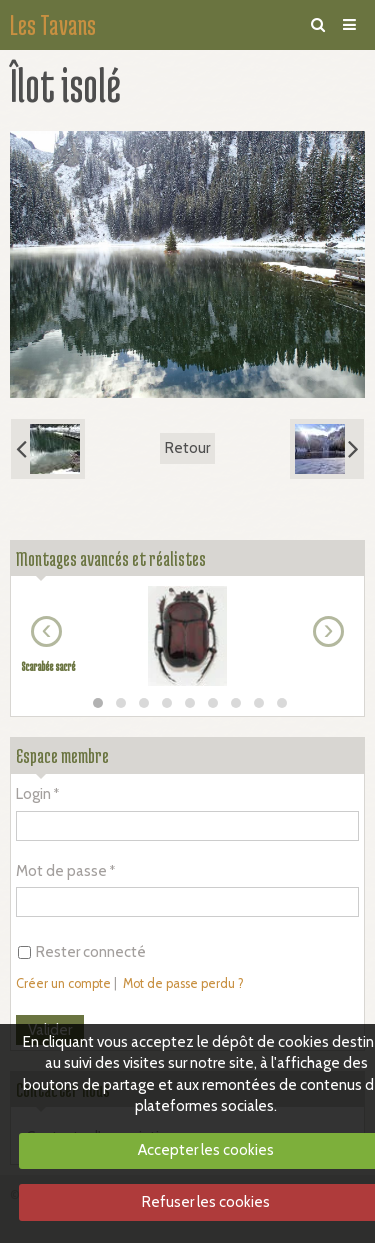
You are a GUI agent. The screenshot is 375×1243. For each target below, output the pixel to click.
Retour (187, 448)
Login (33, 794)
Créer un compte (63, 983)
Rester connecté (82, 952)
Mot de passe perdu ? (183, 983)
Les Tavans (53, 25)
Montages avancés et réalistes (111, 558)
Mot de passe (61, 871)
